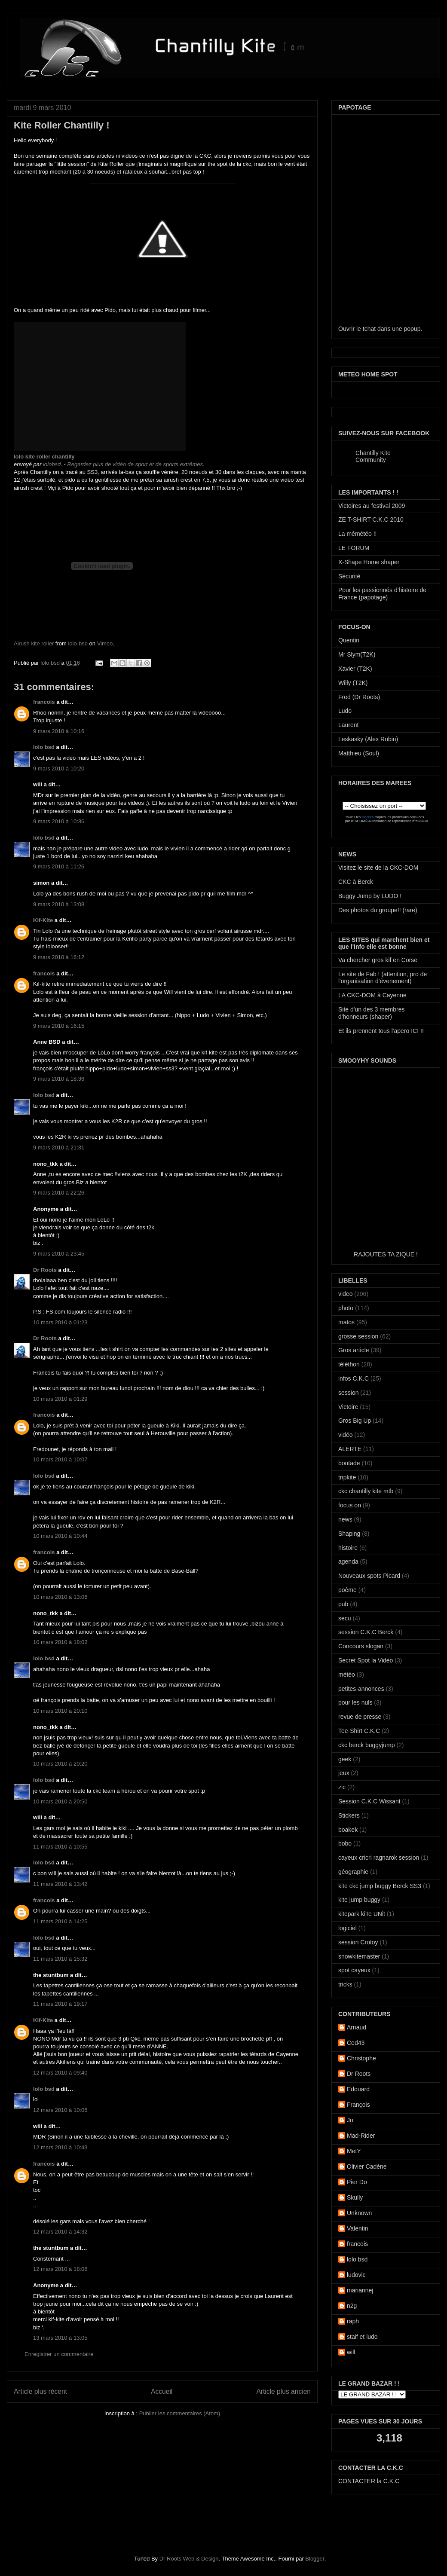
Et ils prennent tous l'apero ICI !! (381, 1030)
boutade (349, 1463)
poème (347, 1589)
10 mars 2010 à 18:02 (60, 1642)
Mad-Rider (361, 2135)
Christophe (361, 2058)
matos (346, 1322)
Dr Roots (45, 1270)
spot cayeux (354, 1970)
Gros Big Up (354, 1420)
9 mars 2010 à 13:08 (58, 904)
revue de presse (359, 1716)
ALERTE (349, 1448)
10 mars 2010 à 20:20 (60, 1763)
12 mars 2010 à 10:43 (60, 2147)
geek (344, 1759)
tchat (369, 328)
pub (343, 1604)
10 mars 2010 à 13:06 (60, 1597)
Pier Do (357, 2182)
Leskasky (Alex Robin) (368, 739)
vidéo (345, 1434)
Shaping (349, 1533)
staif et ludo (362, 2336)
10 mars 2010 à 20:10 (60, 1711)
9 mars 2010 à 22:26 (58, 1192)
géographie (353, 1871)
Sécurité (349, 576)
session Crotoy (358, 1942)
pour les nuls (355, 1702)
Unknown (359, 2212)
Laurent (348, 724)
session (348, 1392)
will (351, 2352)
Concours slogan (360, 1646)
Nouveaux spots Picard (369, 1575)
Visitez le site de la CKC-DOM (378, 867)
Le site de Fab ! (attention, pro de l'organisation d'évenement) (382, 978)
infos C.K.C (353, 1378)
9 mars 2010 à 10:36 (58, 821)
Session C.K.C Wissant (369, 1801)
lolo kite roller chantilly (44, 456)
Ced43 (355, 2042)
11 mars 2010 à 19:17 (60, 2004)
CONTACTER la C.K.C (368, 2481)
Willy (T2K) (352, 682)
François (358, 2104)
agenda (348, 1561)
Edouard (358, 2089)
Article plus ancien (283, 2391)
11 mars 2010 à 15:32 (60, 1959)
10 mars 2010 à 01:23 (60, 1322)
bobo (345, 1843)
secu (344, 1618)
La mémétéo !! (357, 533)
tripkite (347, 1477)
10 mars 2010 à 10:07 (60, 1459)
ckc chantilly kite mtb (365, 1491)
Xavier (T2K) (355, 668)
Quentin (348, 640)
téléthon (349, 1364)
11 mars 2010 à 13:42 (60, 1884)
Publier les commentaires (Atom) (179, 2413)
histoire (348, 1547)
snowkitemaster (359, 1956)
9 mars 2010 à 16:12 (58, 957)
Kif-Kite (43, 920)
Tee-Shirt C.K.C (359, 1730)
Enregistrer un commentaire (58, 2354)
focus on (349, 1505)
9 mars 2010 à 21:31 (58, 1147)
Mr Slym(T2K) (356, 654)
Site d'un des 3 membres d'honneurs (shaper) (371, 1013)
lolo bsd (50, 663)
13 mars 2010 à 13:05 (60, 2338)
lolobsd (52, 464)
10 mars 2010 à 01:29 (60, 1399)
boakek (348, 1829)
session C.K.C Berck (365, 1632)
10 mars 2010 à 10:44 (60, 1536)
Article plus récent (40, 2391)
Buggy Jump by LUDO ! (369, 895)
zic (342, 1787)
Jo (350, 2120)
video (345, 1293)
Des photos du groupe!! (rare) (377, 910)
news (345, 1519)
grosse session (358, 1336)
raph (353, 2321)
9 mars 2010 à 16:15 (58, 1026)
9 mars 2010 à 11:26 (58, 866)
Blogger (314, 2558)
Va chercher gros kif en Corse (377, 959)
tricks (345, 1984)
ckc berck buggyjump (366, 1745)
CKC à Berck (355, 881)
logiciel (347, 1928)
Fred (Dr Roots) (359, 697)
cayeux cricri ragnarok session (378, 1857)
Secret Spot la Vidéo (365, 1660)
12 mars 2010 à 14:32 (60, 2231)
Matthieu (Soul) (358, 753)
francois (44, 702)
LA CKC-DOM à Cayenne (372, 995)
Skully (355, 2197)
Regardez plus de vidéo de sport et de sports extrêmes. (135, 464)
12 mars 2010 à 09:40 (60, 2072)
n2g (352, 2305)
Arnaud (356, 2027)
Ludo (345, 710)
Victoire (348, 1406)
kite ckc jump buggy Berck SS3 (379, 1885)
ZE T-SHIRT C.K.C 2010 (371, 519)
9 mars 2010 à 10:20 (58, 768)
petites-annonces (361, 1688)
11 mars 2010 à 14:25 (60, 1921)
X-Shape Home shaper (368, 562)
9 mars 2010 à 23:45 (58, 1253)
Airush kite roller (34, 643)
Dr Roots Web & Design (189, 2558)
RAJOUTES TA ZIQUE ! (386, 1254)
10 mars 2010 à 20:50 (60, 1801)
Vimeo (105, 643)
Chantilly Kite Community (373, 456)
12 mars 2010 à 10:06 (60, 2110)
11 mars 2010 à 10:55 (60, 1846)
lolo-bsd (78, 643)
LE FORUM (353, 547)
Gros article (353, 1350)
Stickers (349, 1815)
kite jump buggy (359, 1899)
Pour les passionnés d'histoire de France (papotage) (382, 594)
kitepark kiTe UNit (361, 1913)
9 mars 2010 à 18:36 (58, 1079)
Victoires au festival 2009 (371, 505)
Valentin (357, 2228)
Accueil (161, 2391)
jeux (343, 1772)
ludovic (356, 2274)
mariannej (360, 2290)
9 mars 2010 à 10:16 (58, 731)
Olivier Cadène (367, 2166)
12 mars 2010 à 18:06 (60, 2269)
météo (346, 1674)
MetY (354, 2151)
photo (345, 1308)
